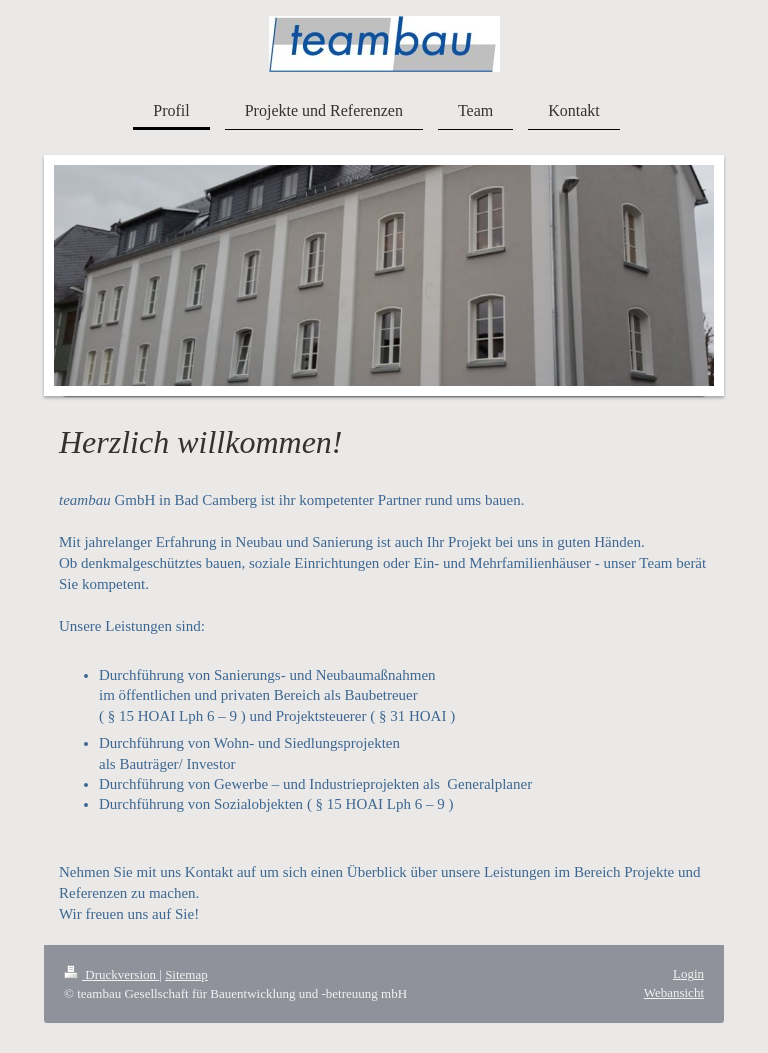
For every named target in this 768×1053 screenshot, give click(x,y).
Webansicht (674, 992)
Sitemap (186, 974)
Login (688, 973)
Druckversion (111, 974)
